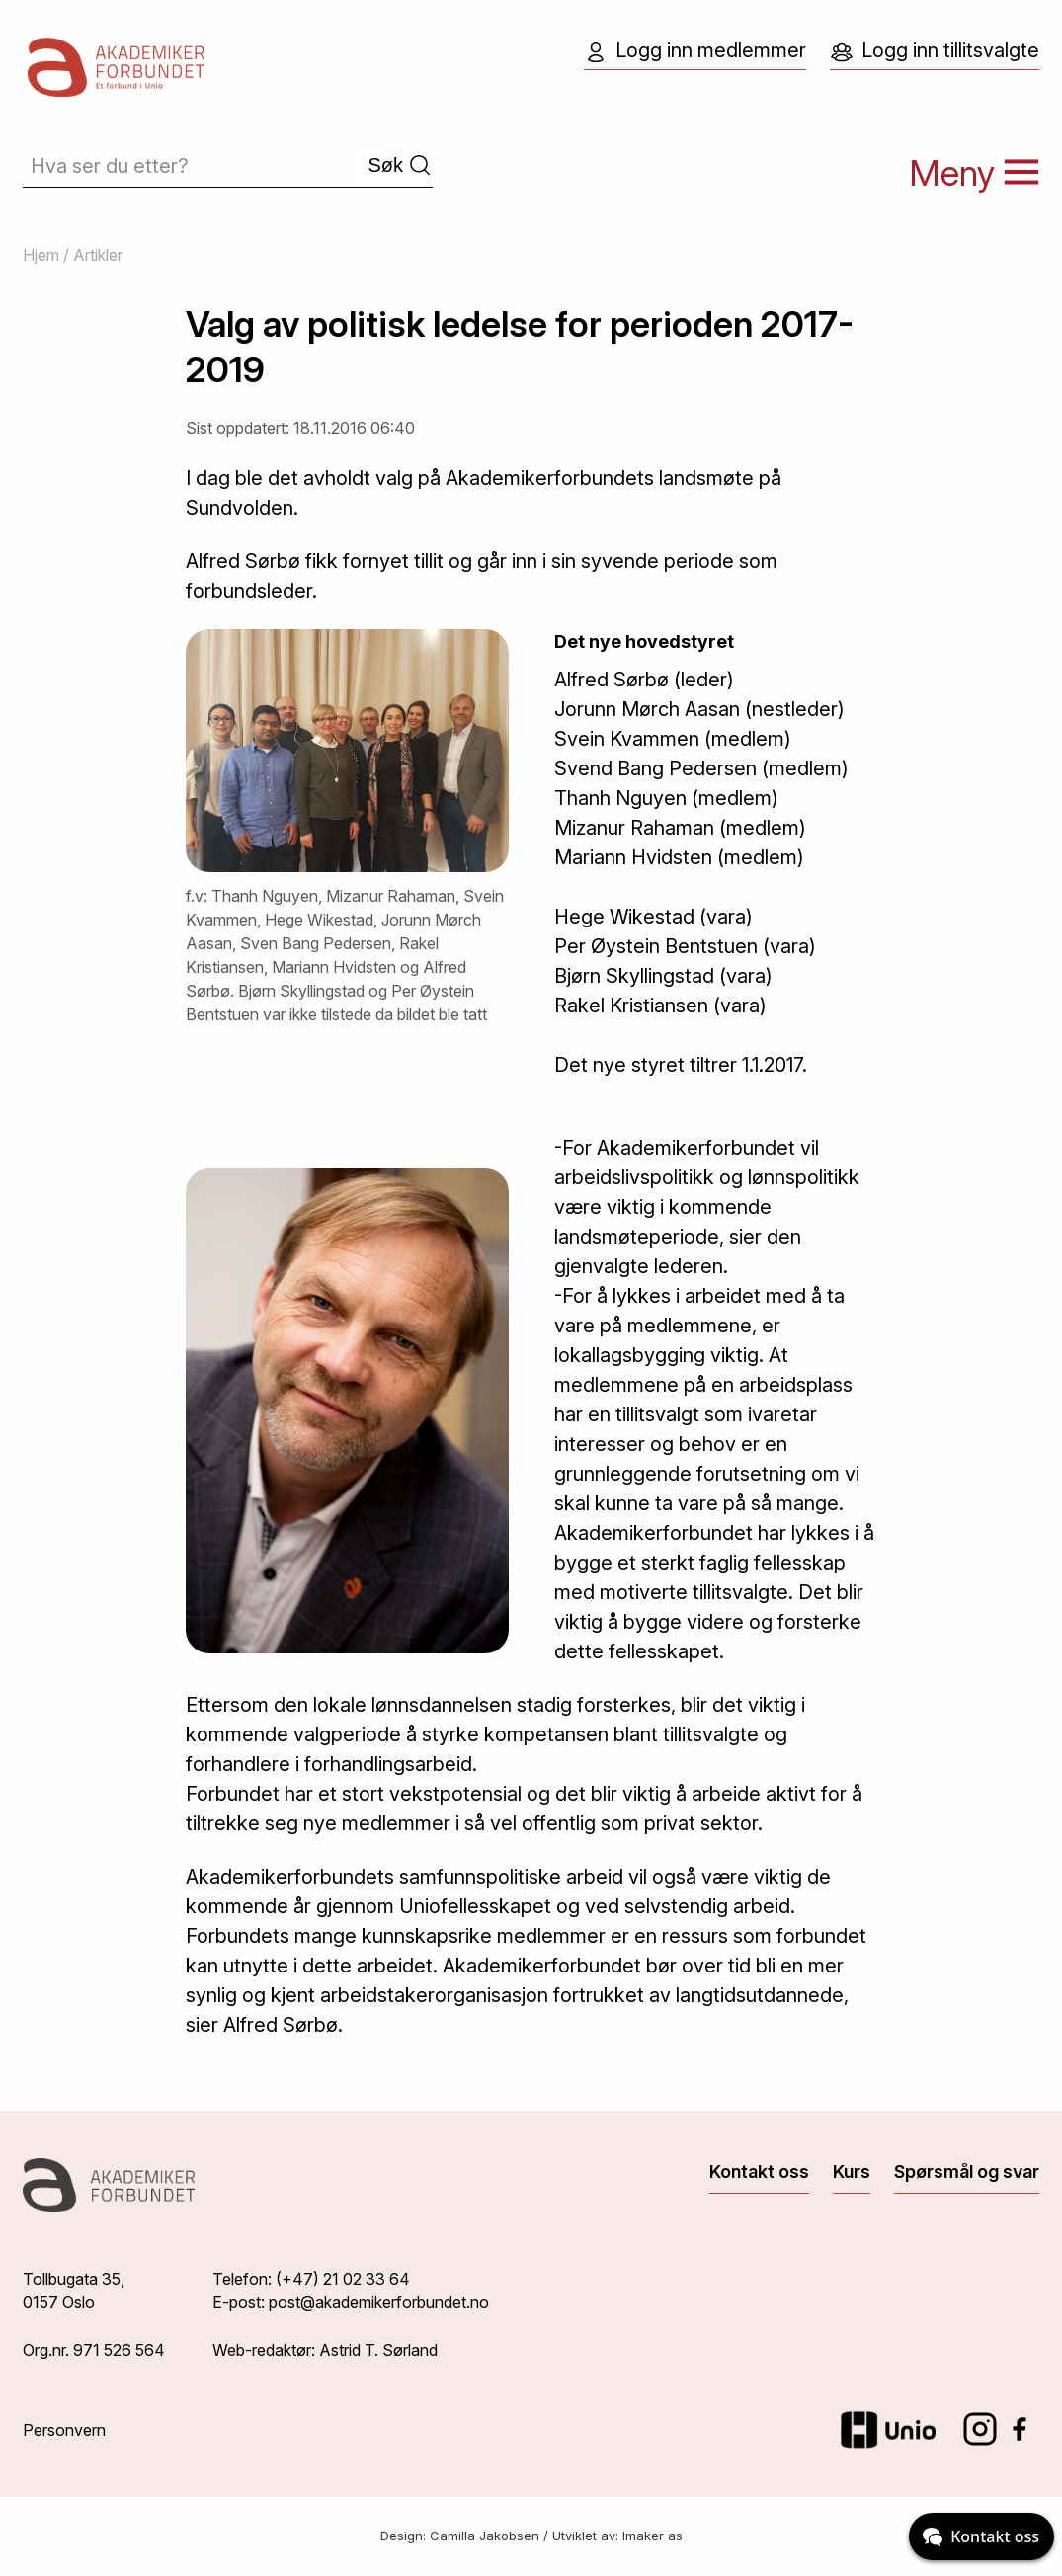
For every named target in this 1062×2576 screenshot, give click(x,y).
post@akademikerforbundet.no (379, 2302)
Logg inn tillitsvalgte (934, 51)
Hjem (41, 255)
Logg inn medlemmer (695, 51)
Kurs (851, 2171)
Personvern (64, 2430)
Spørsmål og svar (966, 2171)
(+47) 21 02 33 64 (343, 2279)
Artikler (98, 255)
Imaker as (652, 2535)
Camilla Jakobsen (484, 2535)
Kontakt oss (759, 2171)
